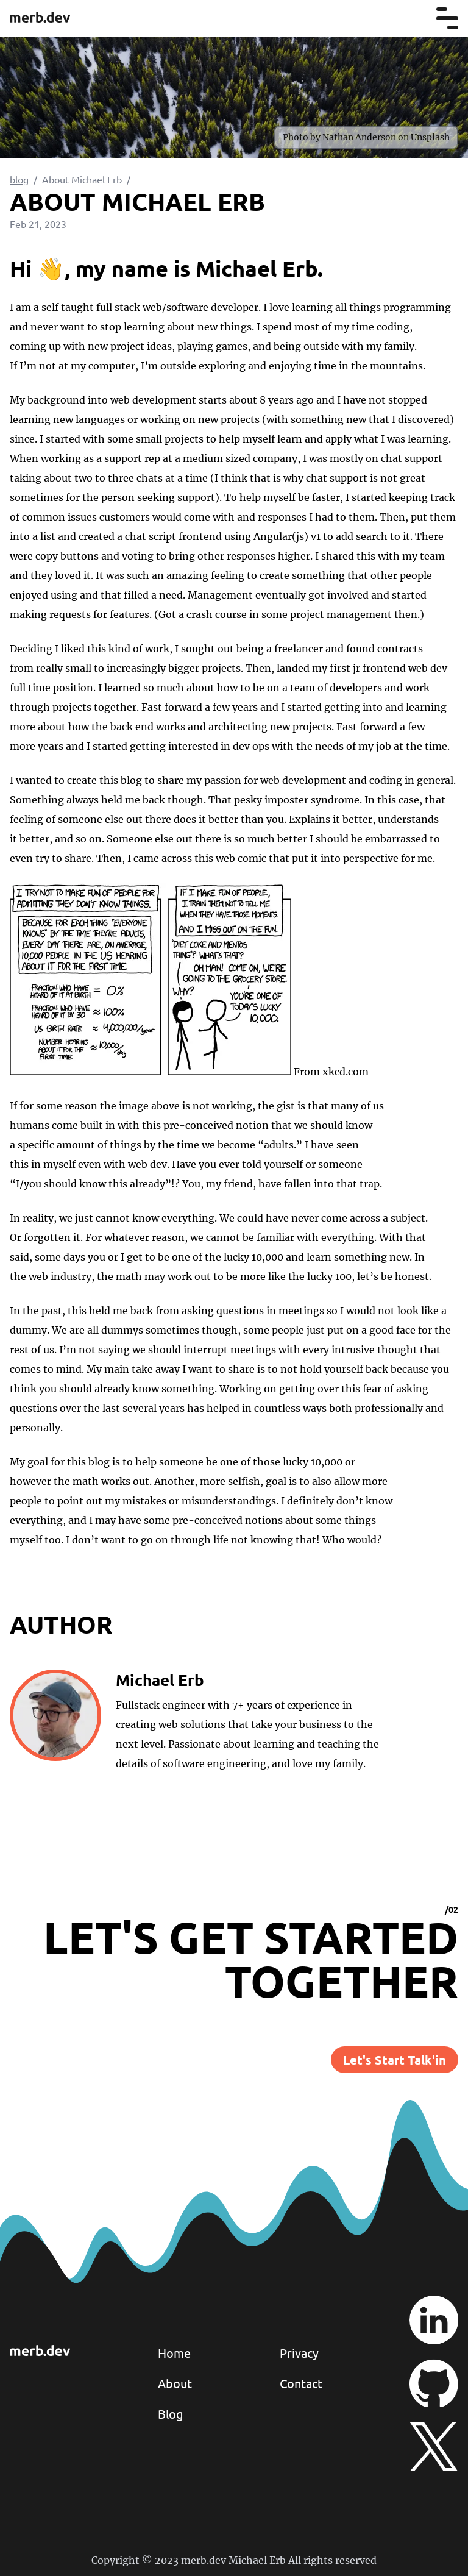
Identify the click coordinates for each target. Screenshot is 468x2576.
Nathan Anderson (359, 137)
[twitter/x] (434, 2446)
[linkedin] (434, 2320)
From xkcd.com (331, 1072)
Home (174, 2352)
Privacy (299, 2352)
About (175, 2383)
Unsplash (430, 137)
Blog (170, 2413)
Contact (301, 2383)
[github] (434, 2383)
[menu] (447, 18)
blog (19, 179)
